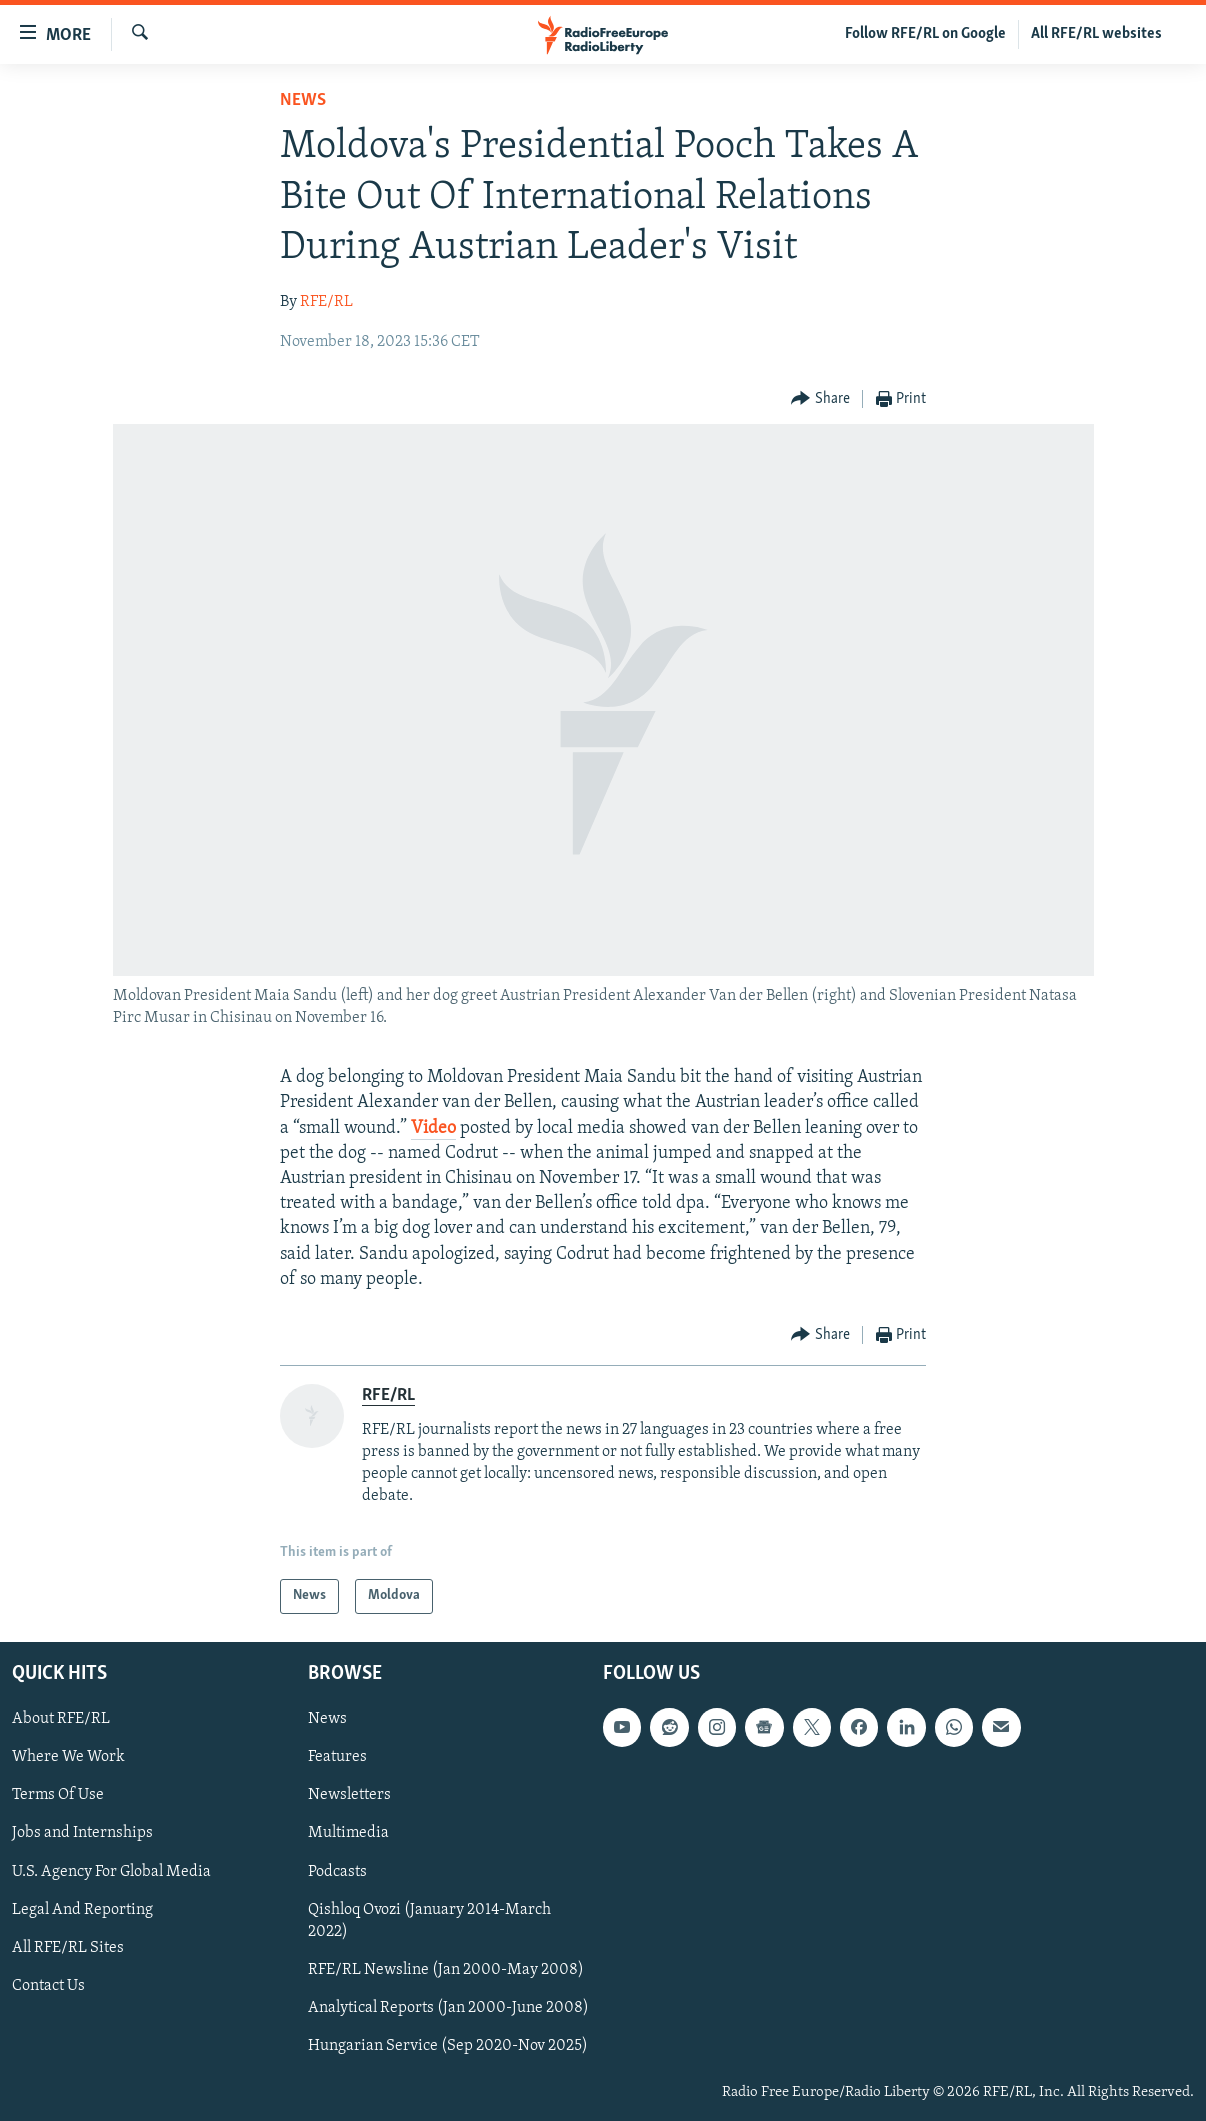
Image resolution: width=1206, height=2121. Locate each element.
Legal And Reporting (82, 1909)
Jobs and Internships (82, 1833)
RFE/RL (326, 302)
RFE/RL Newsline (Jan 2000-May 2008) (446, 1969)
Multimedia (348, 1833)
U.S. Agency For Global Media (111, 1871)
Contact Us (48, 1985)
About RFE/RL (61, 1719)
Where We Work (68, 1757)
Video (433, 1128)
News (303, 100)
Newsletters (349, 1795)
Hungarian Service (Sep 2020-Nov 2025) (448, 2045)
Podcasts (337, 1871)
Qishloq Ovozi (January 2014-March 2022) (429, 1920)
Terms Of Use (58, 1795)
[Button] (820, 399)
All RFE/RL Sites (68, 1947)
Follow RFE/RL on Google (925, 34)
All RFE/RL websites (1096, 34)
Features (337, 1757)
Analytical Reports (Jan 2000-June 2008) (448, 2007)
